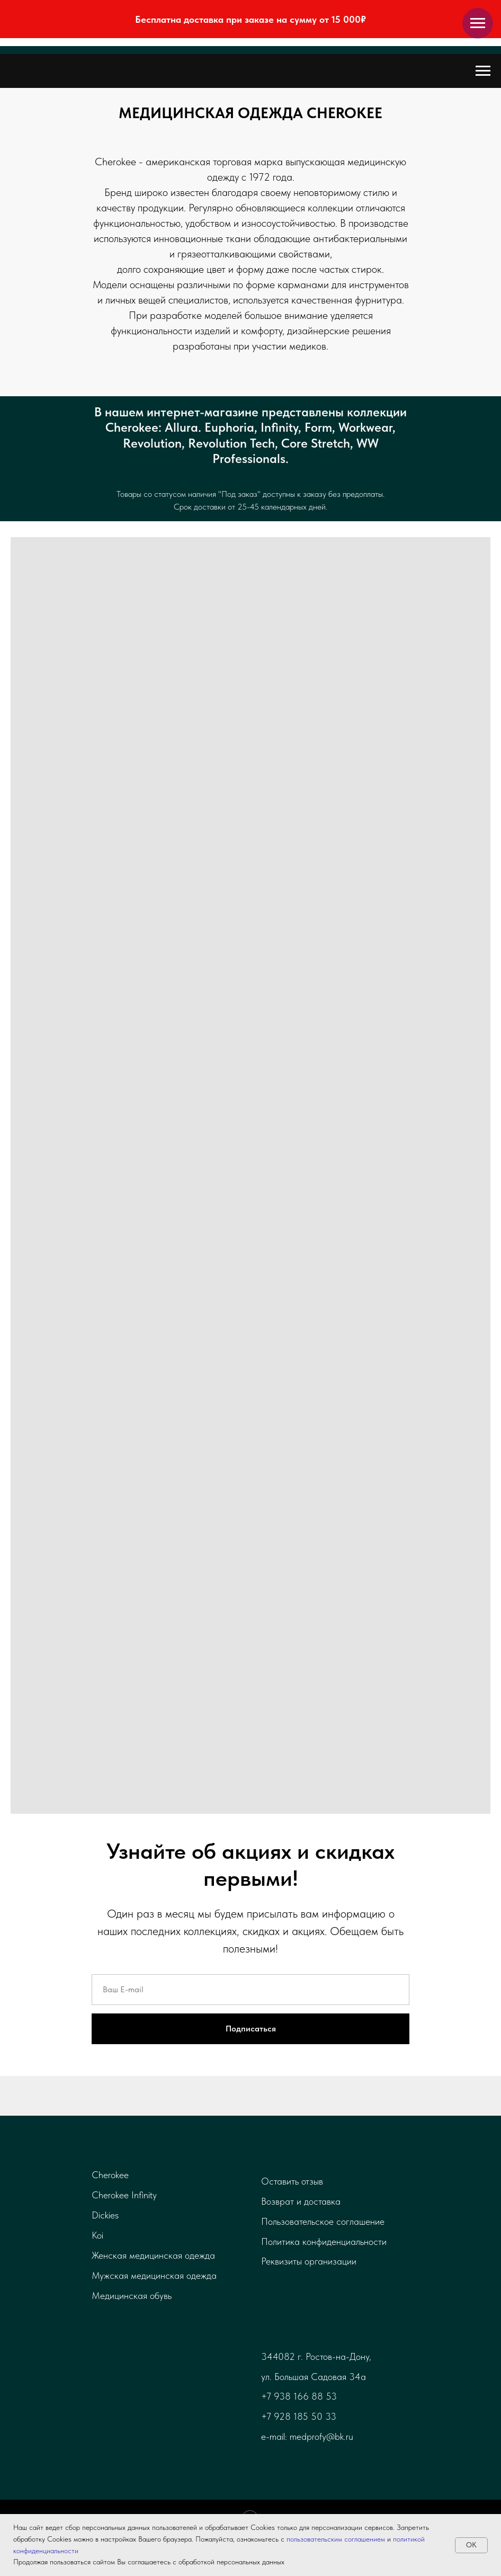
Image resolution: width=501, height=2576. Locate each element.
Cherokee (110, 2174)
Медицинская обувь (132, 2295)
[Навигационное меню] (477, 23)
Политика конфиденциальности (324, 2241)
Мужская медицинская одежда (154, 2275)
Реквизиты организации (308, 2261)
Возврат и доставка (301, 2201)
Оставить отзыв (292, 2181)
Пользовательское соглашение (322, 2221)
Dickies (105, 2215)
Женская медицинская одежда (153, 2255)
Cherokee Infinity (124, 2194)
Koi (97, 2235)
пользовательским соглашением (336, 2539)
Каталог (114, 2153)
